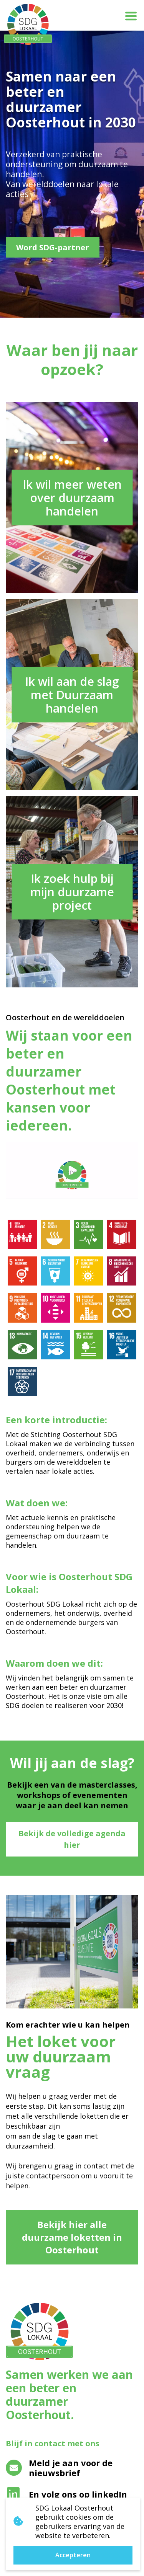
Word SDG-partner (52, 247)
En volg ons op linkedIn (67, 2494)
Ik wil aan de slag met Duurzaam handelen (72, 695)
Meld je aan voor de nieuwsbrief (59, 2468)
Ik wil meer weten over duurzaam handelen (72, 497)
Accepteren (73, 2555)
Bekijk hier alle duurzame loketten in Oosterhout (72, 2237)
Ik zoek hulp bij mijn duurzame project (72, 892)
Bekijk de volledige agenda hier (72, 1839)
